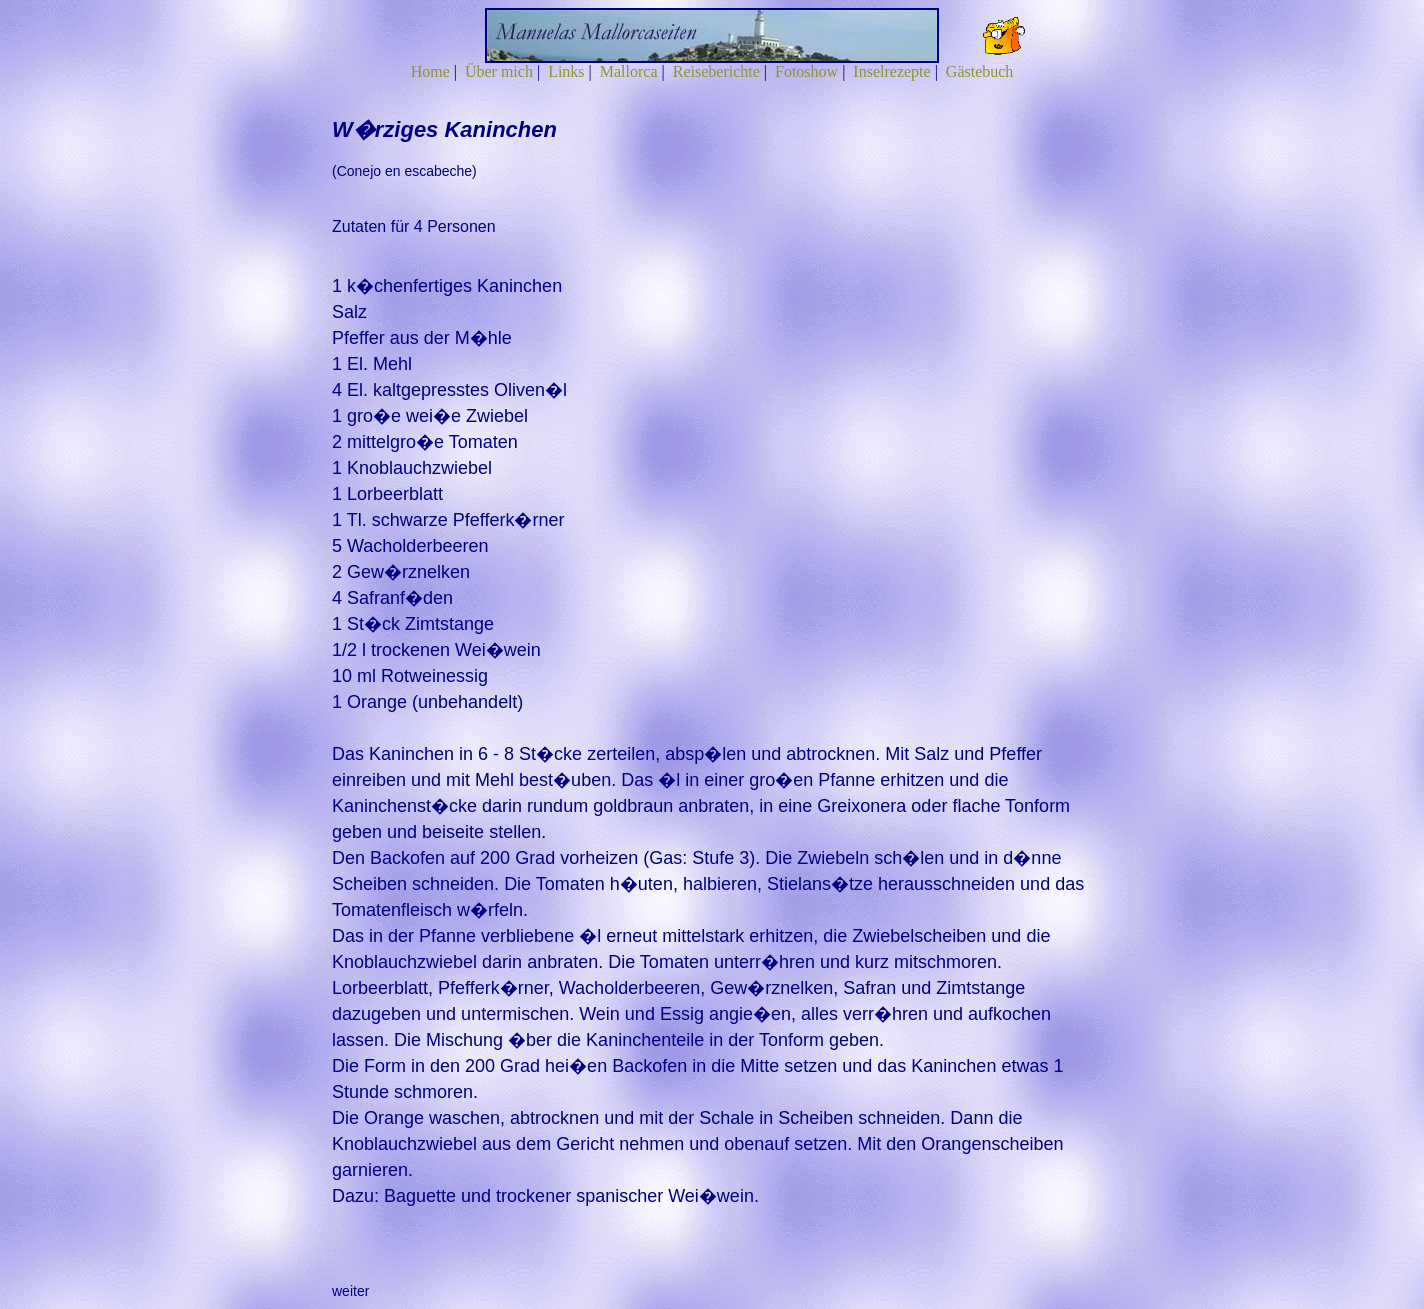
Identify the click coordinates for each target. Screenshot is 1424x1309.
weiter (350, 1291)
